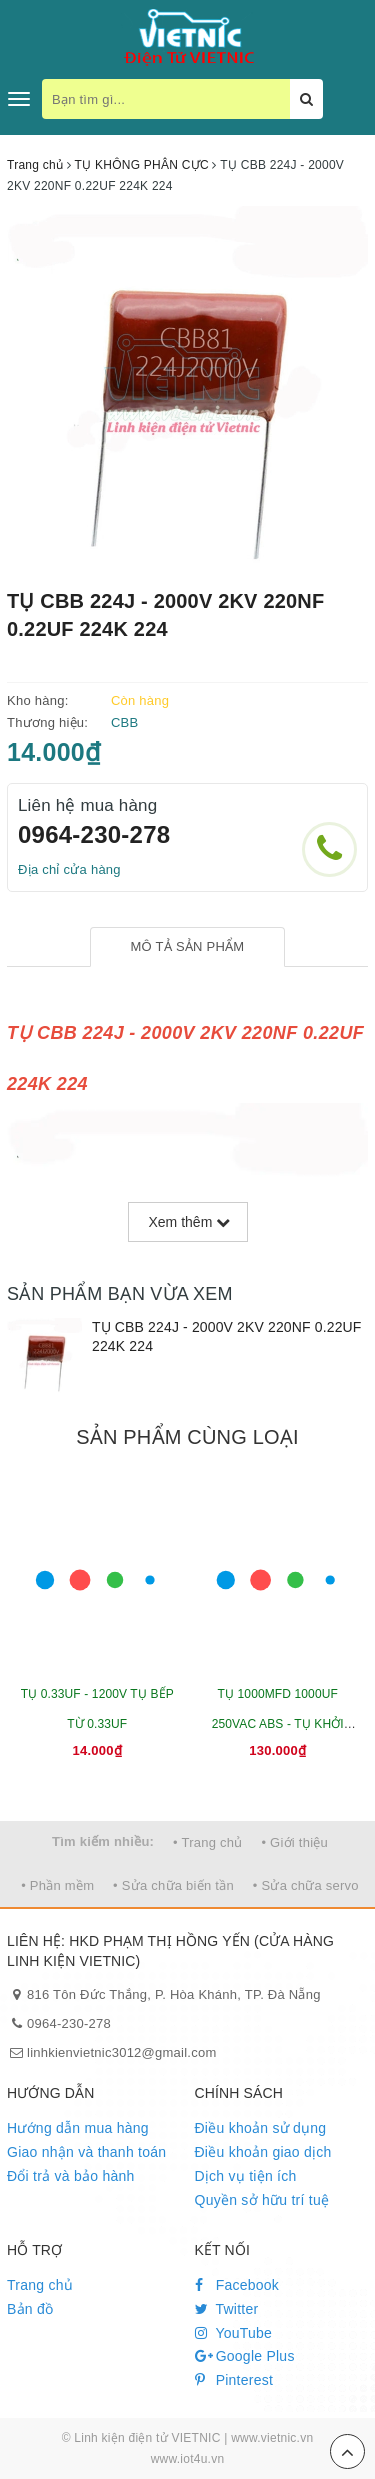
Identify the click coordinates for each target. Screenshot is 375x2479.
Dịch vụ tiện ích (246, 2176)
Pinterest (234, 2380)
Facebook (237, 2285)
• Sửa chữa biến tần (173, 1885)
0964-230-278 (94, 834)
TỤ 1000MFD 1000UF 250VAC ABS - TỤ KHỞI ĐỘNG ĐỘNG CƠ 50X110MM (277, 1724)
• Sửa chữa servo (306, 1885)
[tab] (187, 947)
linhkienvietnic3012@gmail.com (122, 2052)
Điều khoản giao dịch (263, 2152)
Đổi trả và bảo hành (71, 2176)
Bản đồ (30, 2309)
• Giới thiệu (294, 1842)
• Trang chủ (208, 1842)
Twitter (227, 2309)
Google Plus (245, 2356)
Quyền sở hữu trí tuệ (262, 2200)
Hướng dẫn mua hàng (78, 2128)
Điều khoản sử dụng (261, 2128)
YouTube (234, 2333)
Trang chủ (40, 2285)
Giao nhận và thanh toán (86, 2152)
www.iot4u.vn (188, 2459)
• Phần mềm (57, 1885)
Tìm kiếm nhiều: (103, 1841)
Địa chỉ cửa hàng (69, 869)
